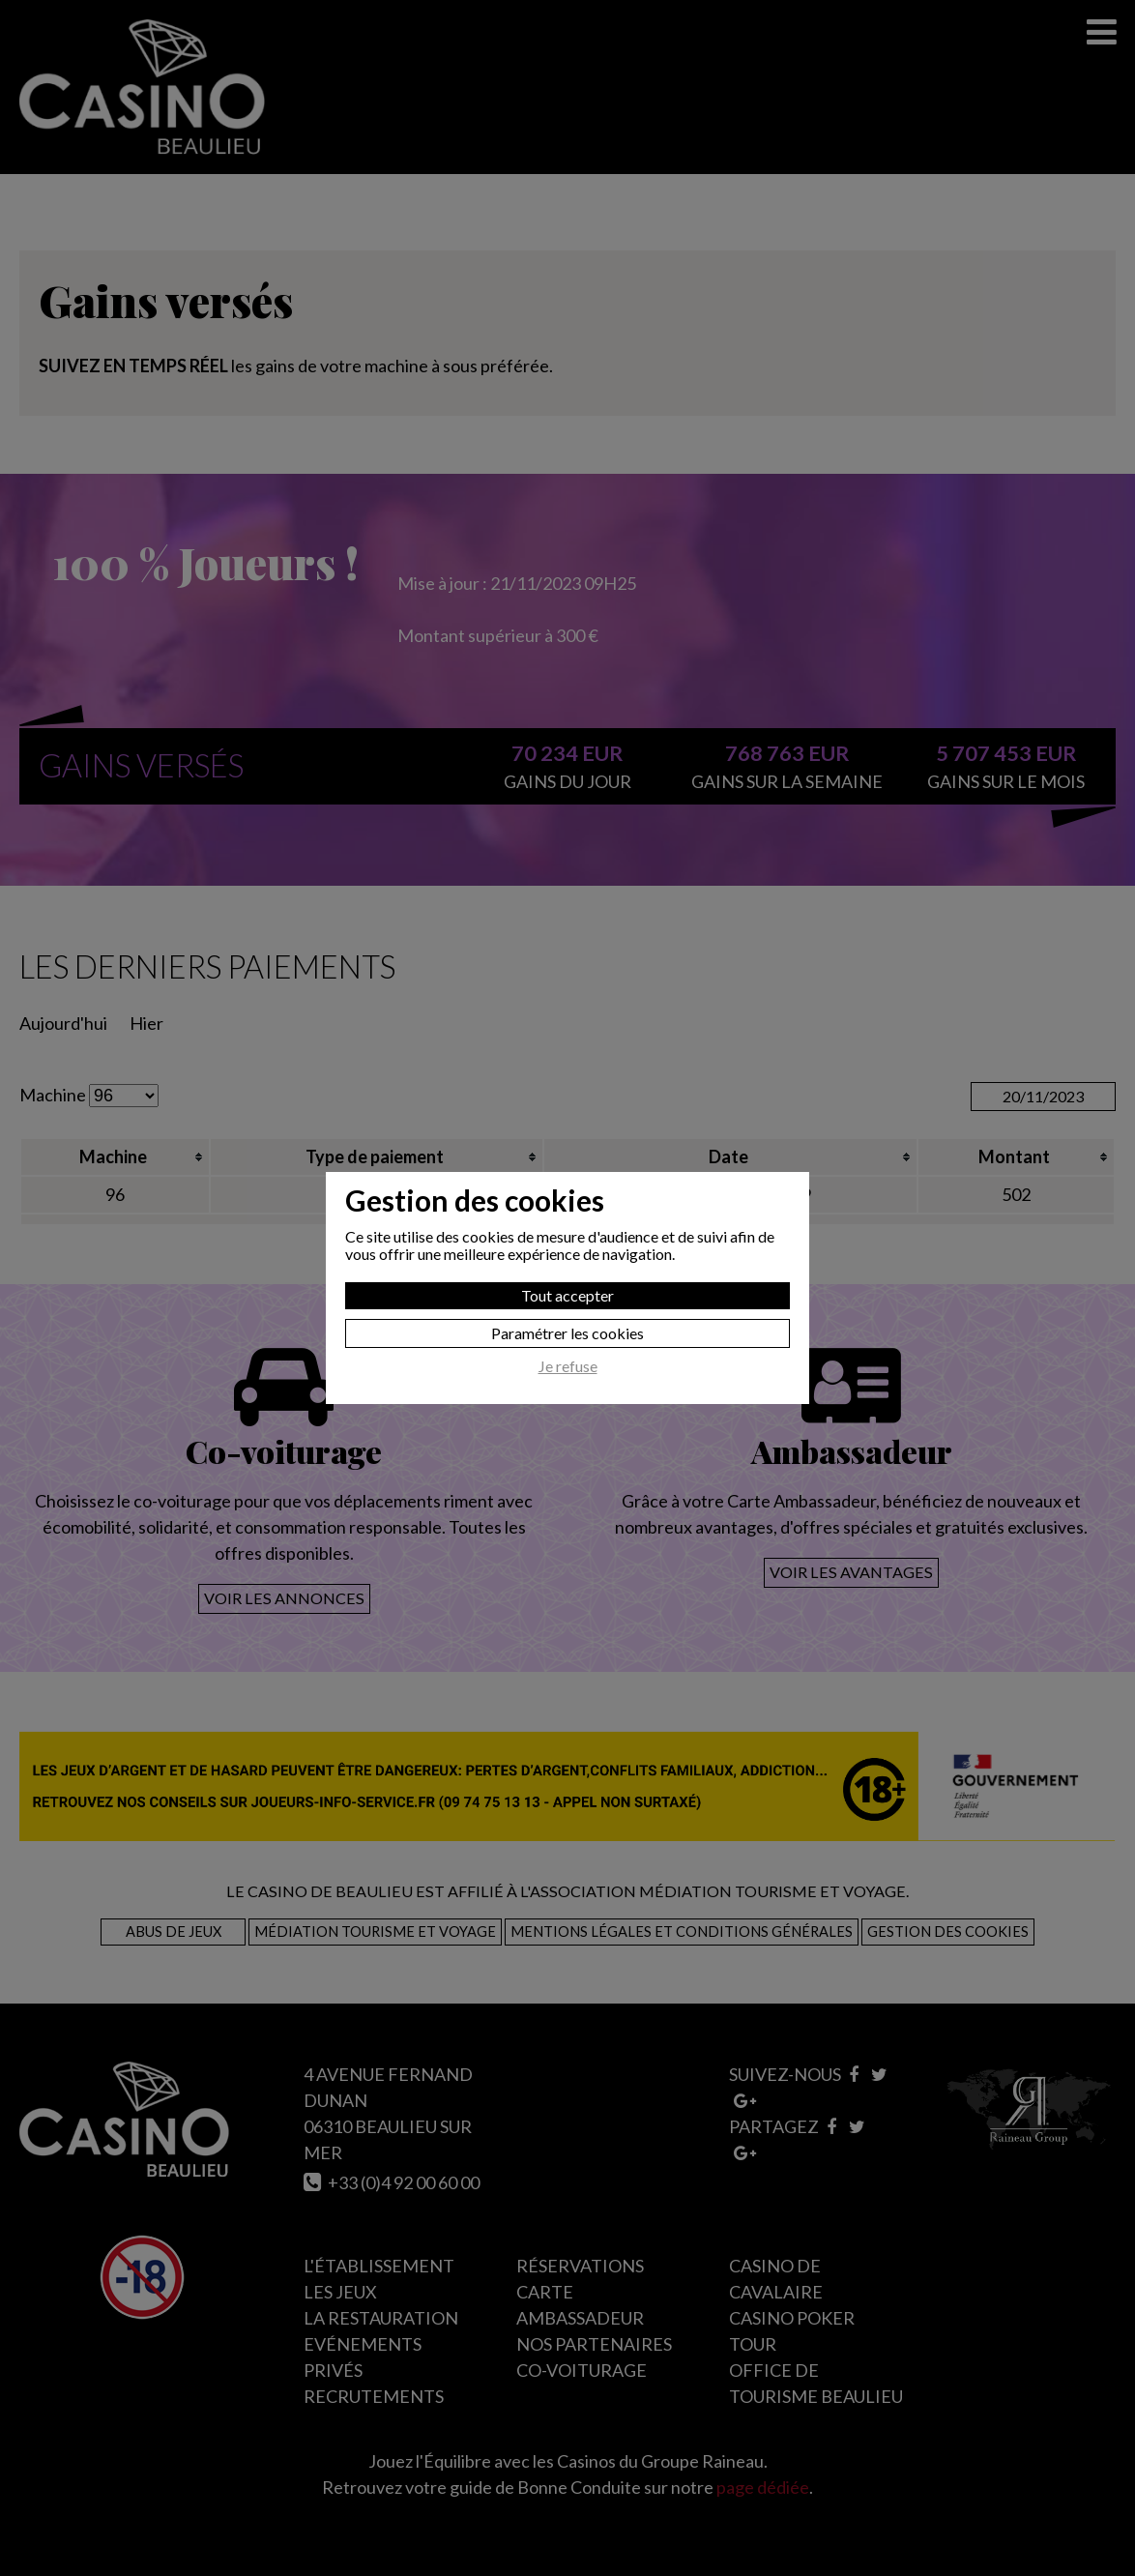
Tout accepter (567, 1295)
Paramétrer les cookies (567, 1333)
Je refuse (567, 1366)
